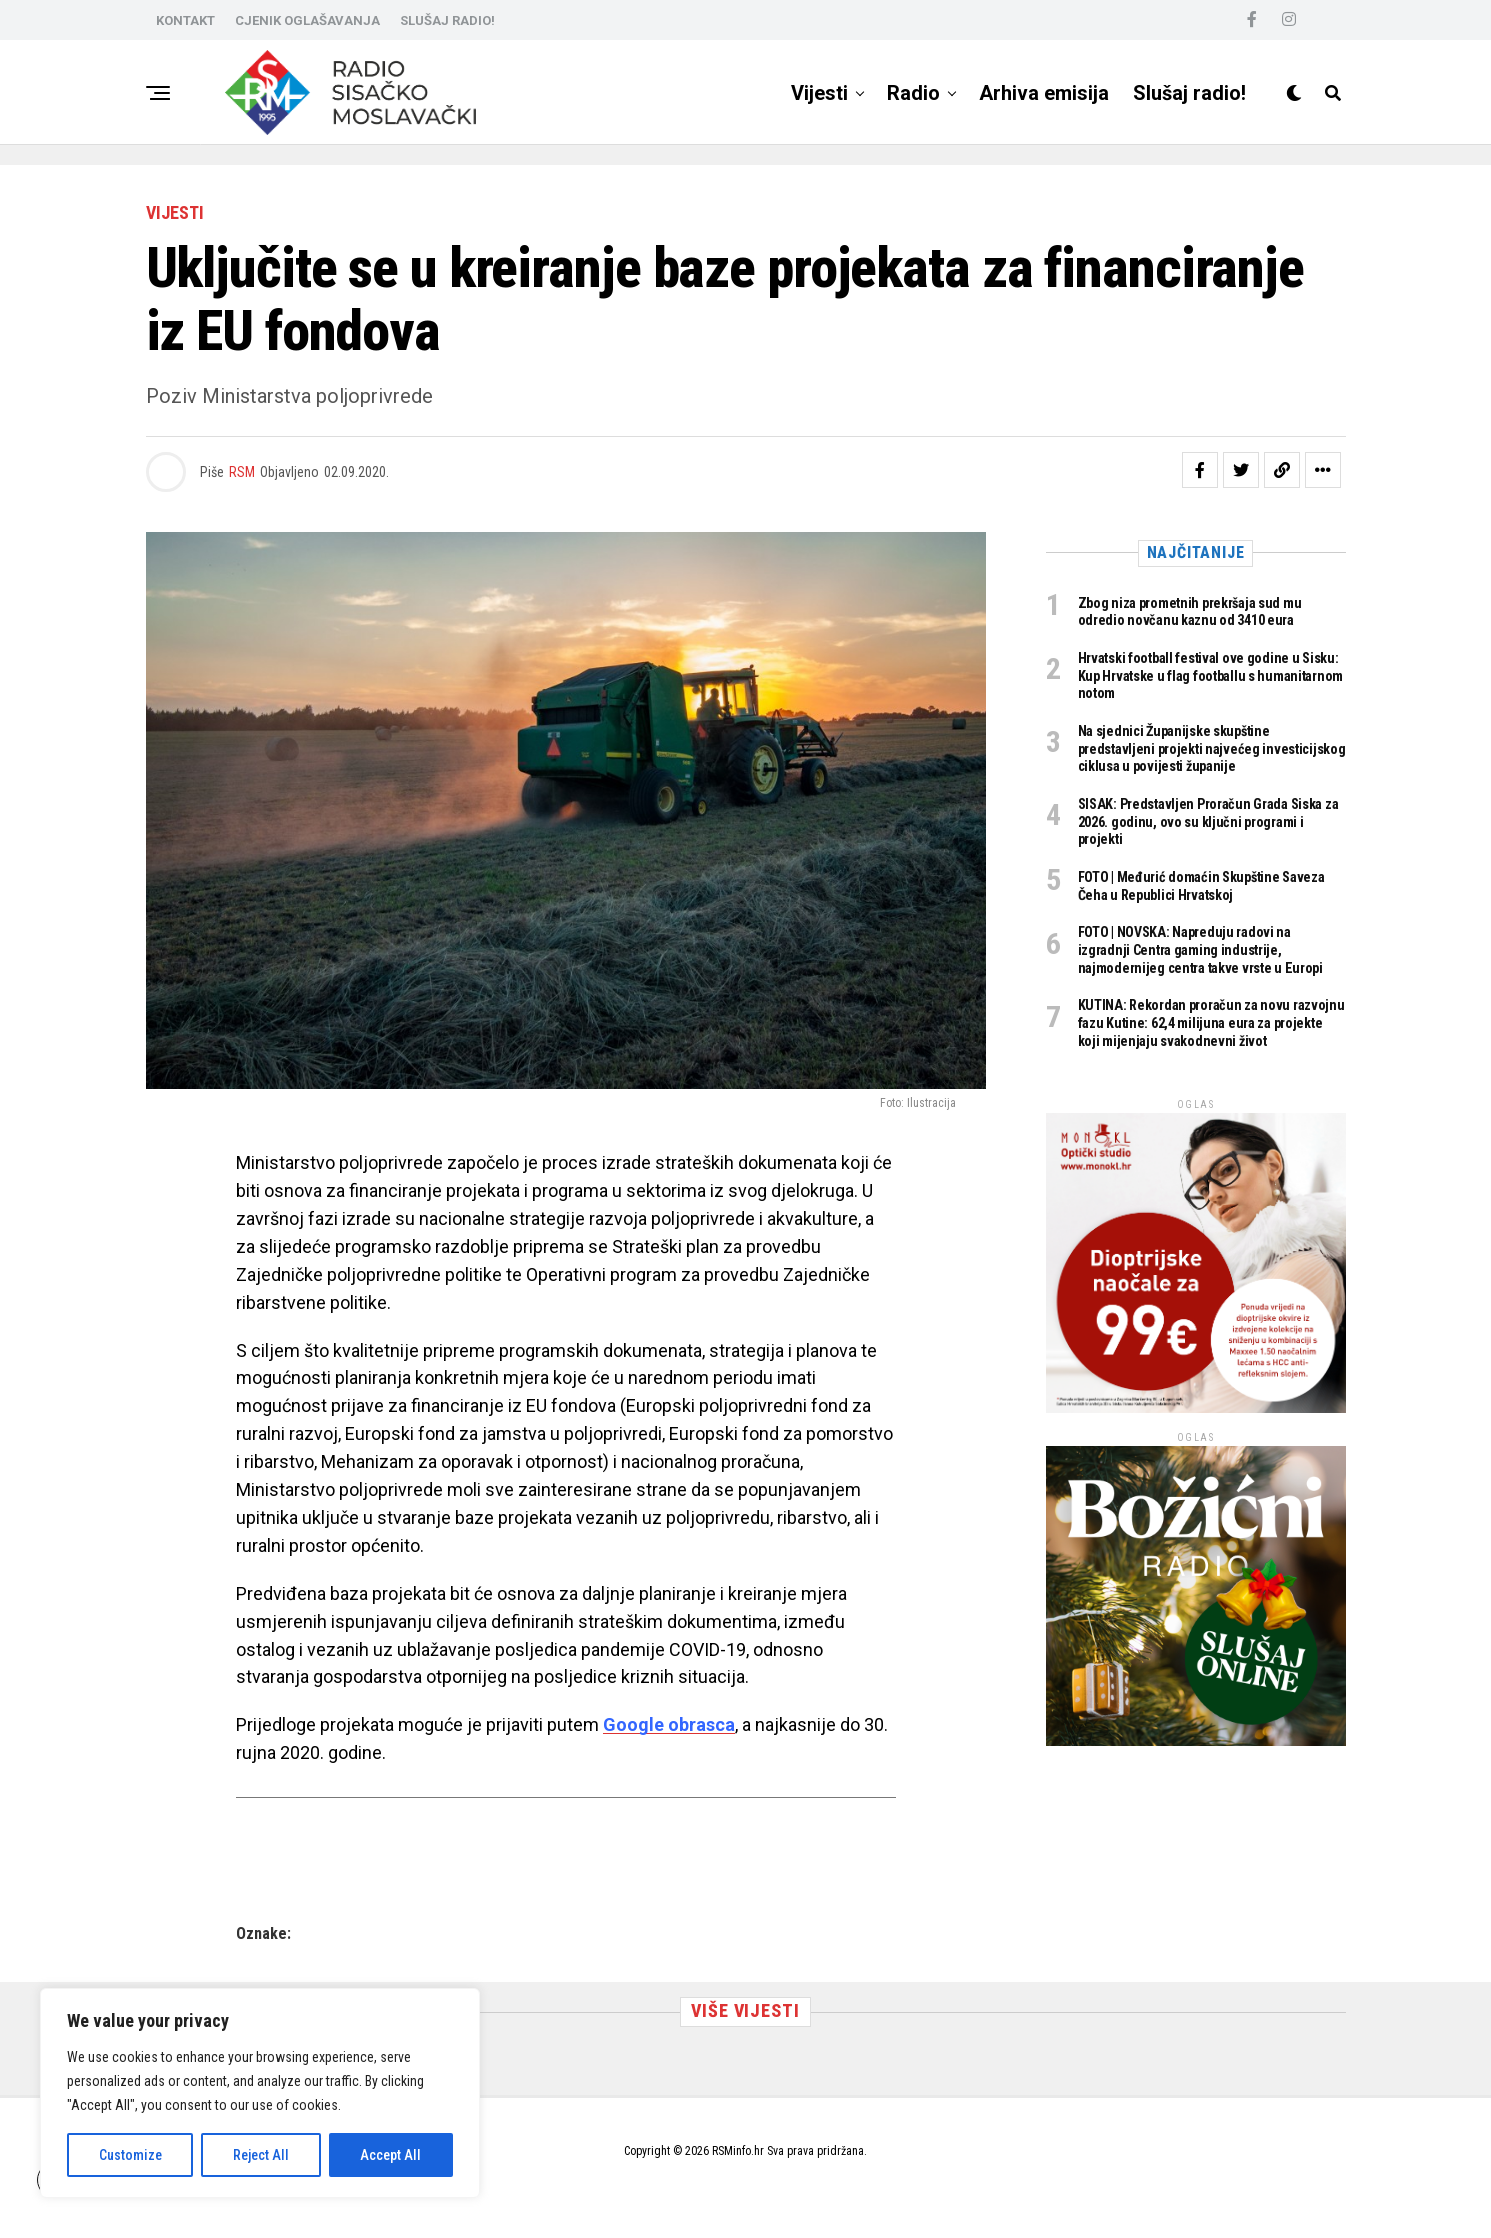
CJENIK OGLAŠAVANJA (307, 20)
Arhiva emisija (1044, 93)
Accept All (390, 2155)
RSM (242, 472)
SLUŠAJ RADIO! (447, 20)
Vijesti (819, 93)
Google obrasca (669, 1724)
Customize (130, 2155)
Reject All (261, 2155)
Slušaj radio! (1189, 93)
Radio (913, 93)
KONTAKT (185, 20)
